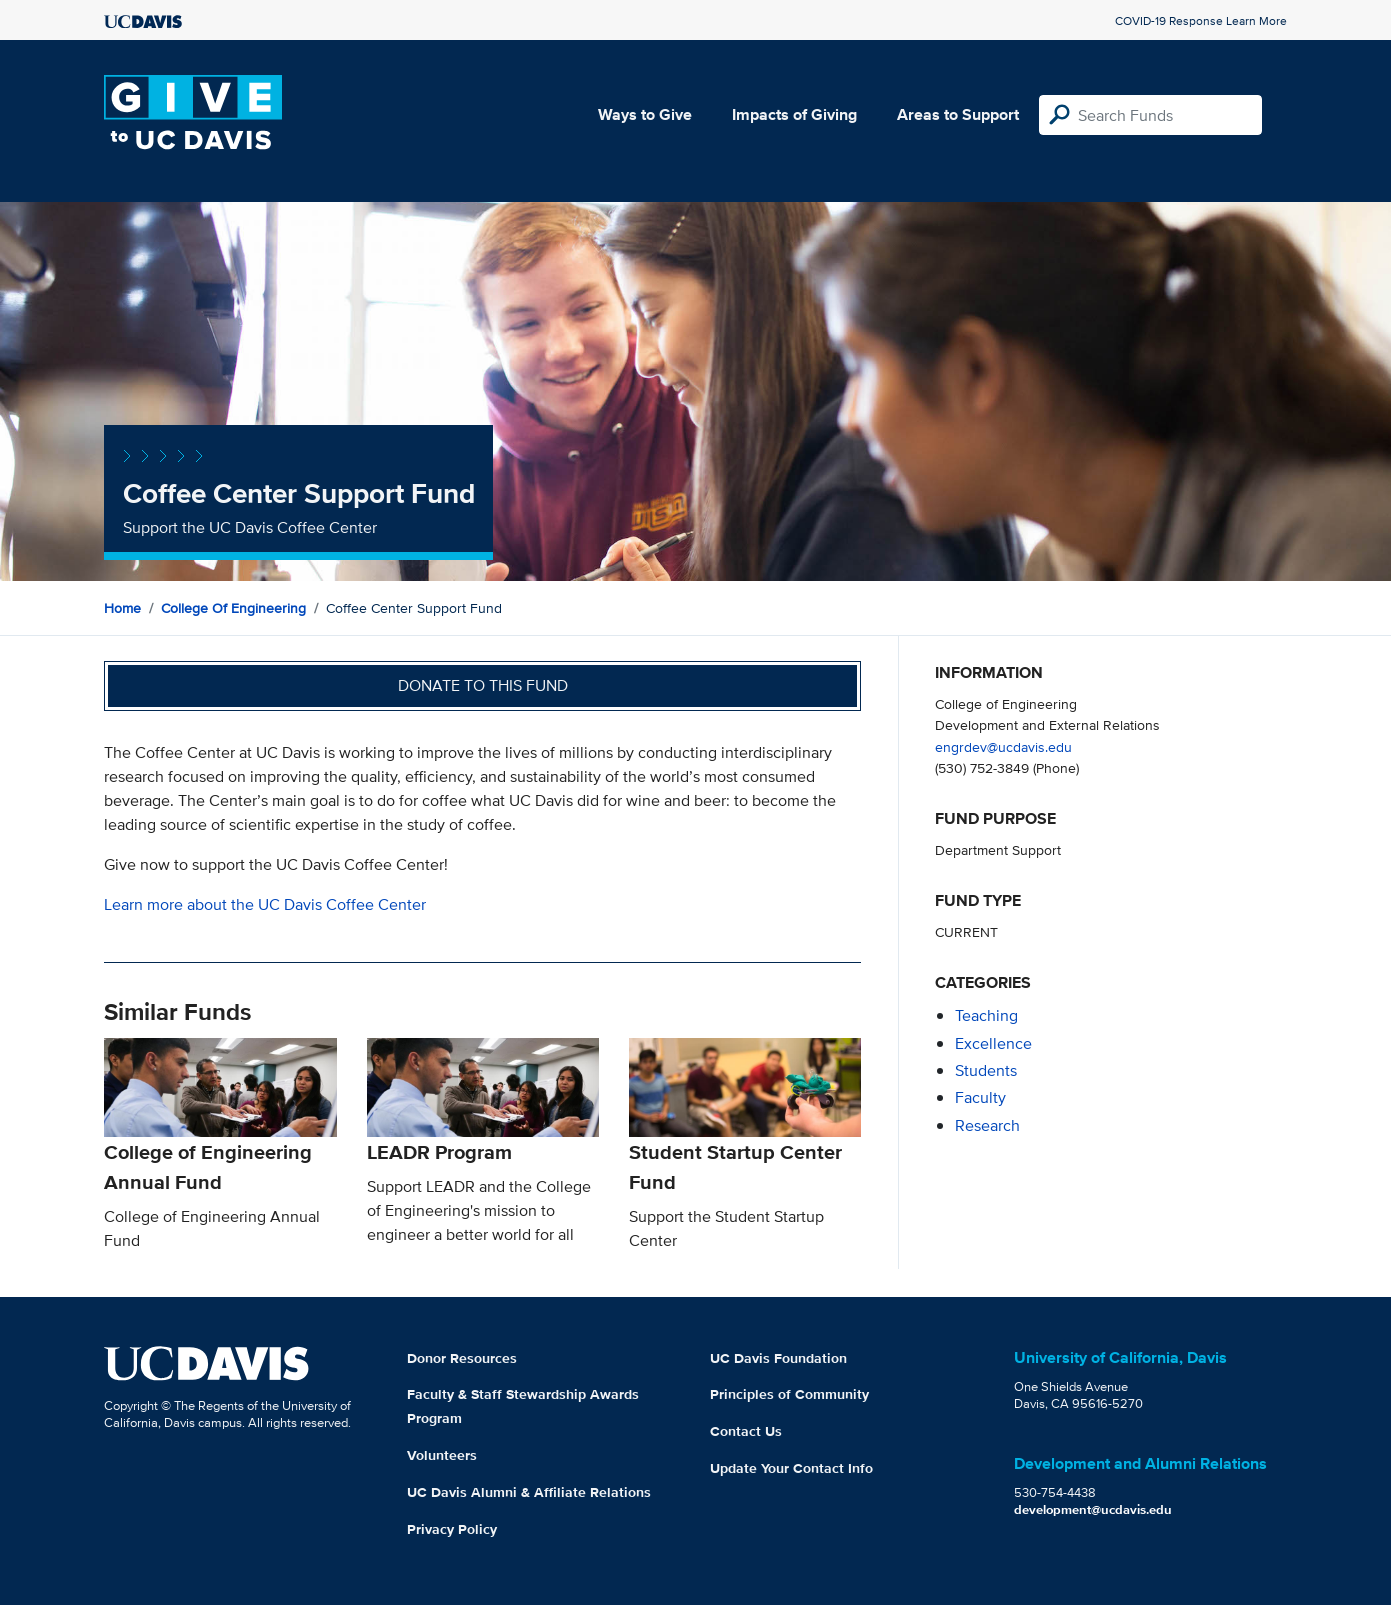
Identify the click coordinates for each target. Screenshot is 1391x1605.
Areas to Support (958, 114)
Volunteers (442, 1455)
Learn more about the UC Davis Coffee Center (265, 904)
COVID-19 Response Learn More (1201, 20)
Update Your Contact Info (791, 1468)
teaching (986, 1015)
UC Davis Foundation (778, 1358)
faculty (980, 1097)
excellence (993, 1043)
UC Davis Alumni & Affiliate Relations (529, 1492)
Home (122, 608)
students (986, 1070)
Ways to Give (645, 114)
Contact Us (746, 1431)
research (987, 1125)
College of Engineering (233, 608)
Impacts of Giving (794, 114)
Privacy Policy (452, 1529)
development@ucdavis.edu (1093, 1509)
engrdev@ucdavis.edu (1003, 746)
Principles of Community (789, 1394)
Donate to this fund (483, 685)
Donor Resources (462, 1358)
